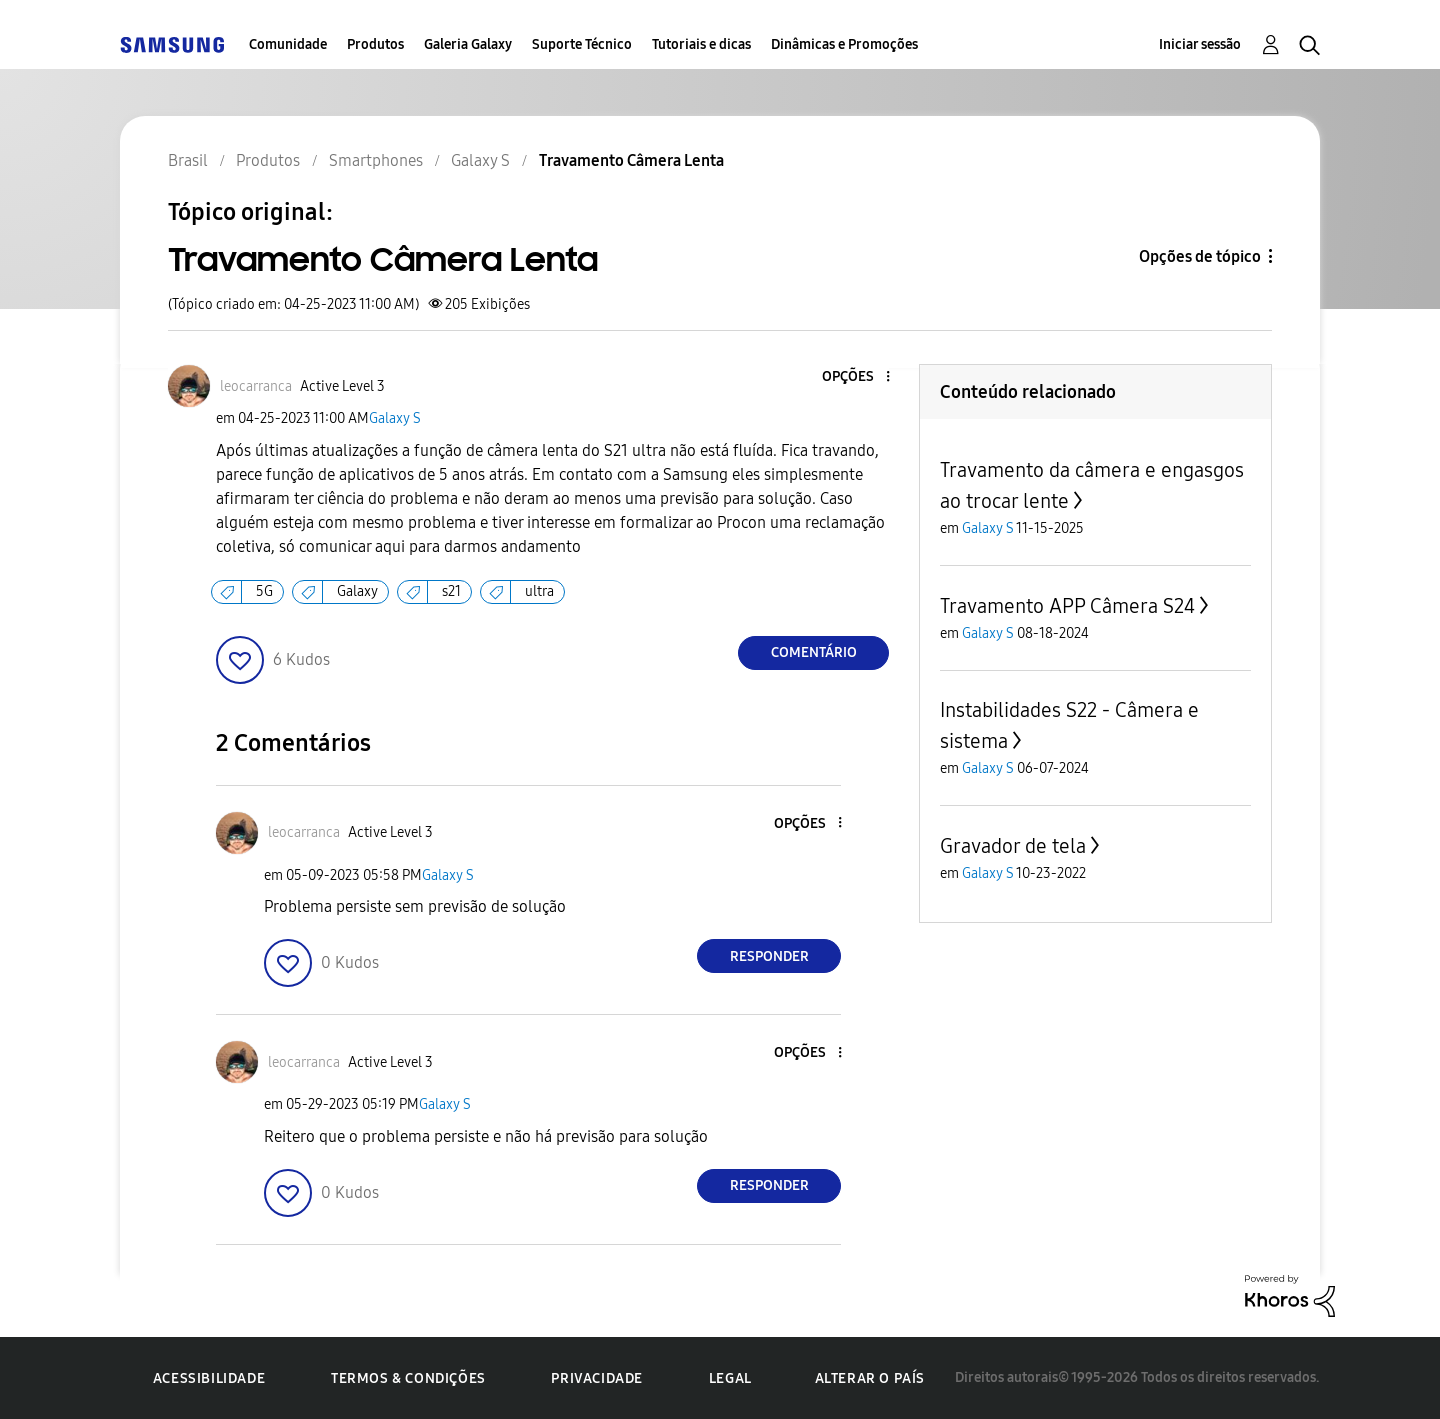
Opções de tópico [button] (1200, 256)
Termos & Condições (408, 1378)
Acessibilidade (209, 1378)
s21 (451, 591)
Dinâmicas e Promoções (844, 44)
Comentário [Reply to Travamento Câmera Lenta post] (814, 652)
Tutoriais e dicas (701, 44)
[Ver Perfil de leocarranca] (256, 386)
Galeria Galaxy (468, 44)
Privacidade (597, 1378)
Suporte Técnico (582, 44)
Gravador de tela (1013, 846)
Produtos (375, 44)
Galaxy (357, 591)
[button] (855, 377)
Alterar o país (870, 1378)
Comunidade (288, 44)
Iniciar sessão (1200, 44)
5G (264, 591)
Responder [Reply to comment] (769, 956)
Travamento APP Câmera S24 (1067, 606)
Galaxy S (395, 418)
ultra (539, 591)
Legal (730, 1378)
